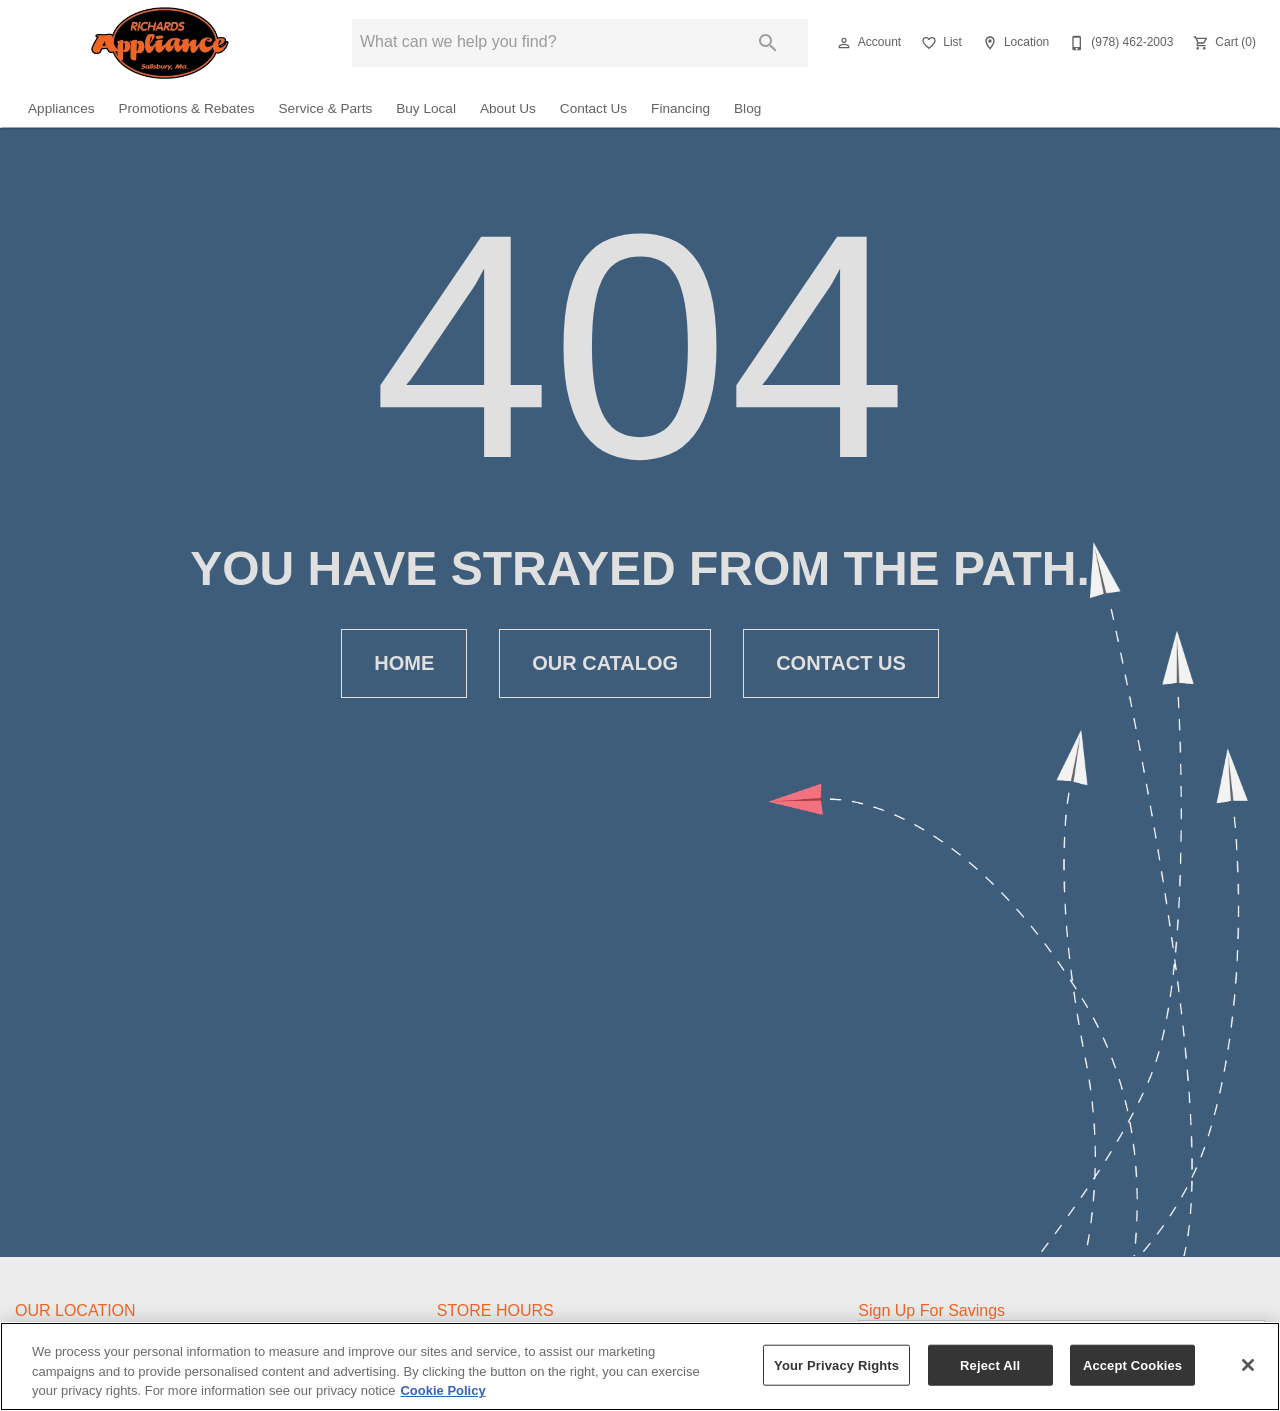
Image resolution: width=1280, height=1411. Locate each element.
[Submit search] (768, 43)
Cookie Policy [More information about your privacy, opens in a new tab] (442, 1390)
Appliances (61, 108)
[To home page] (160, 43)
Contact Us (593, 108)
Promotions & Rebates (187, 108)
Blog (747, 108)
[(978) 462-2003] (1119, 43)
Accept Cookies (1132, 1364)
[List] (939, 43)
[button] (844, 43)
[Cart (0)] (1222, 43)
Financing (680, 108)
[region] (640, 1366)
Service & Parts (326, 108)
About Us (508, 108)
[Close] (1248, 1365)
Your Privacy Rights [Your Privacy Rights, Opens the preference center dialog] (836, 1364)
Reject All (990, 1364)
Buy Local (426, 108)
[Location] (1013, 43)
